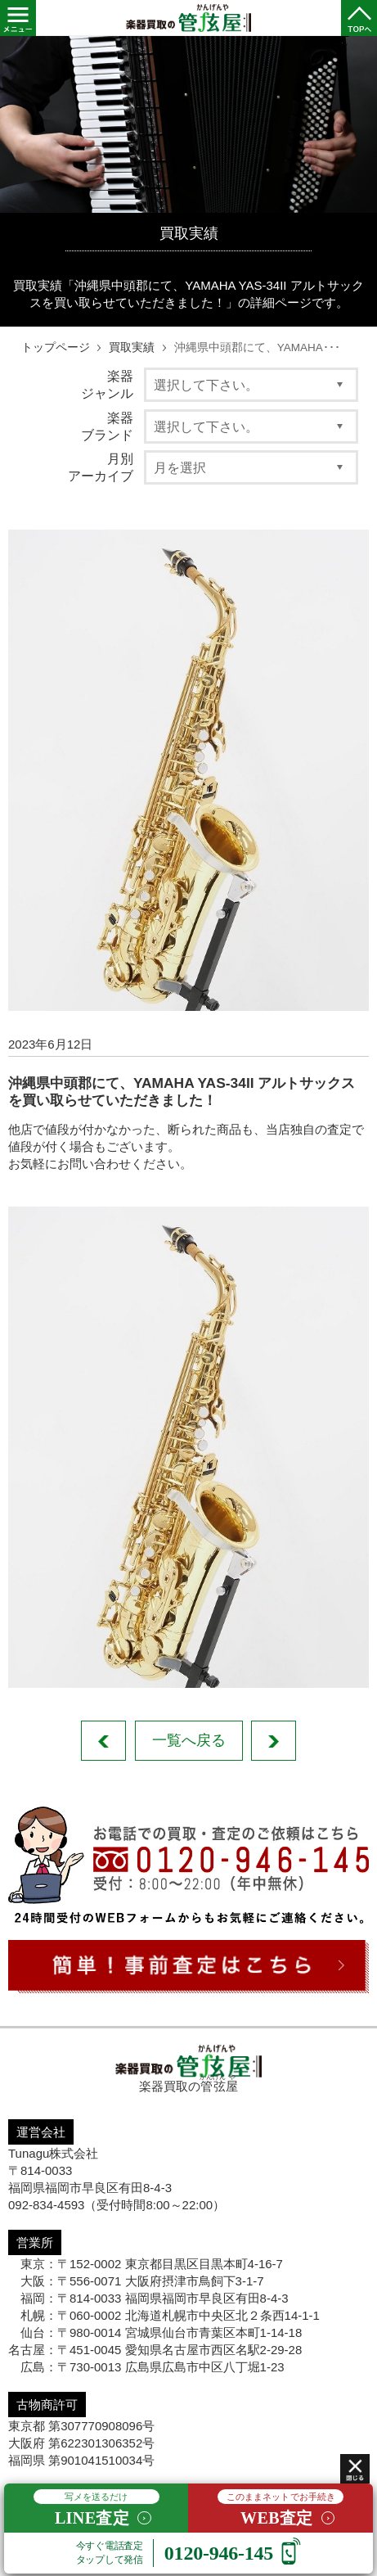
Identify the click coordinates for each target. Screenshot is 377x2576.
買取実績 (132, 347)
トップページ (55, 347)
